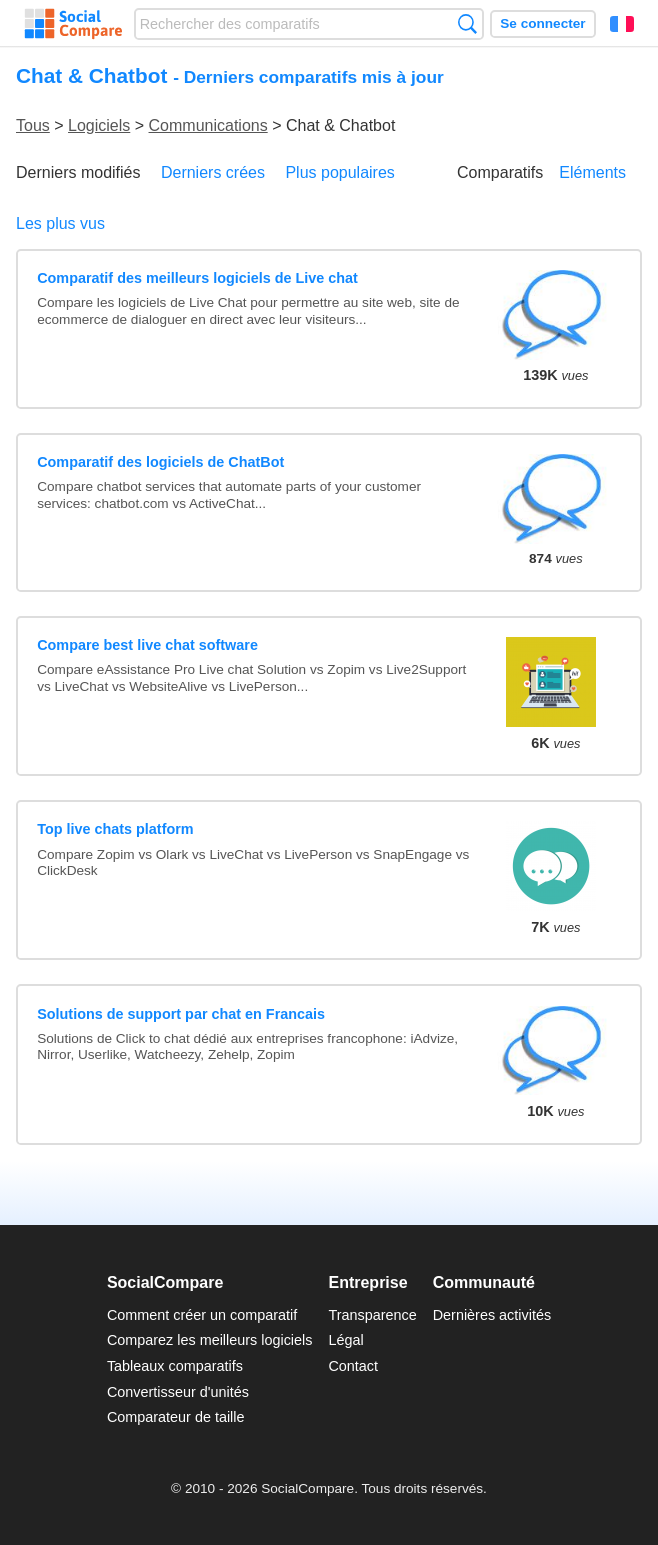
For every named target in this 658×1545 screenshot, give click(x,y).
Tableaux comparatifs (175, 1366)
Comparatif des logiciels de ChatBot (160, 462)
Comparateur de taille (176, 1417)
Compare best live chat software (147, 645)
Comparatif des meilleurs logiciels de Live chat (197, 278)
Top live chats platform (115, 829)
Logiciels (99, 125)
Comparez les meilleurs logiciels (210, 1340)
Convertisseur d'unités (178, 1392)
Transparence (372, 1315)
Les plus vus (60, 223)
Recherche (467, 23)
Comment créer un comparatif (202, 1315)
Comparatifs (500, 172)
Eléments (592, 172)
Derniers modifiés (78, 172)
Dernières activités (492, 1315)
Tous (33, 125)
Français (622, 24)
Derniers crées (213, 172)
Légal (345, 1340)
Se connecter (542, 23)
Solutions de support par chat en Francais (181, 1014)
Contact (353, 1366)
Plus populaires (339, 172)
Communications (208, 125)
